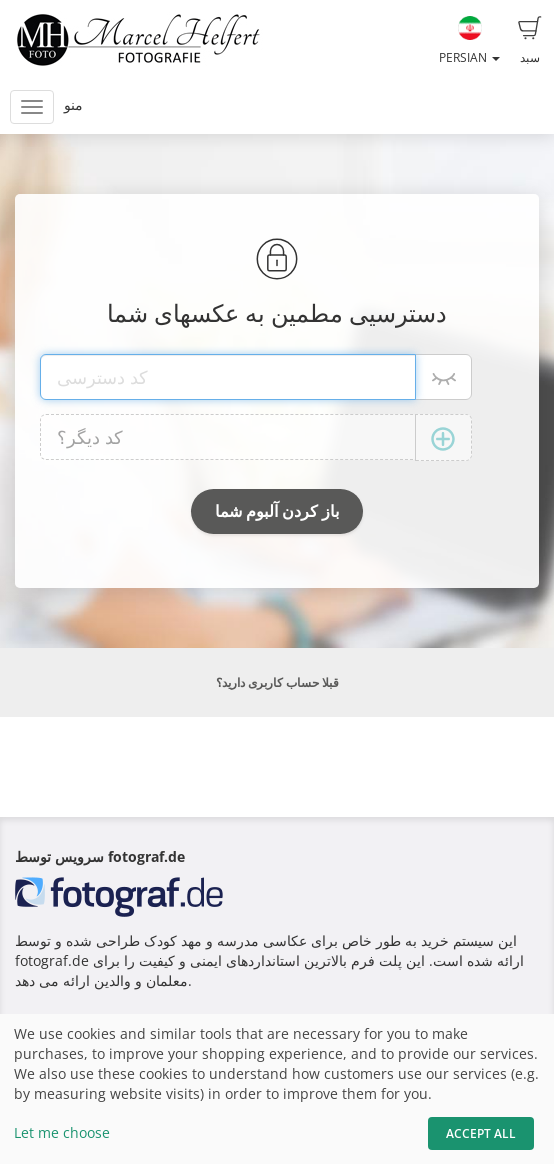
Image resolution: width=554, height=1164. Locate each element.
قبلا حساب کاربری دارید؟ (277, 682)
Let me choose (62, 1132)
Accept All (481, 1133)
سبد (530, 41)
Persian (469, 41)
